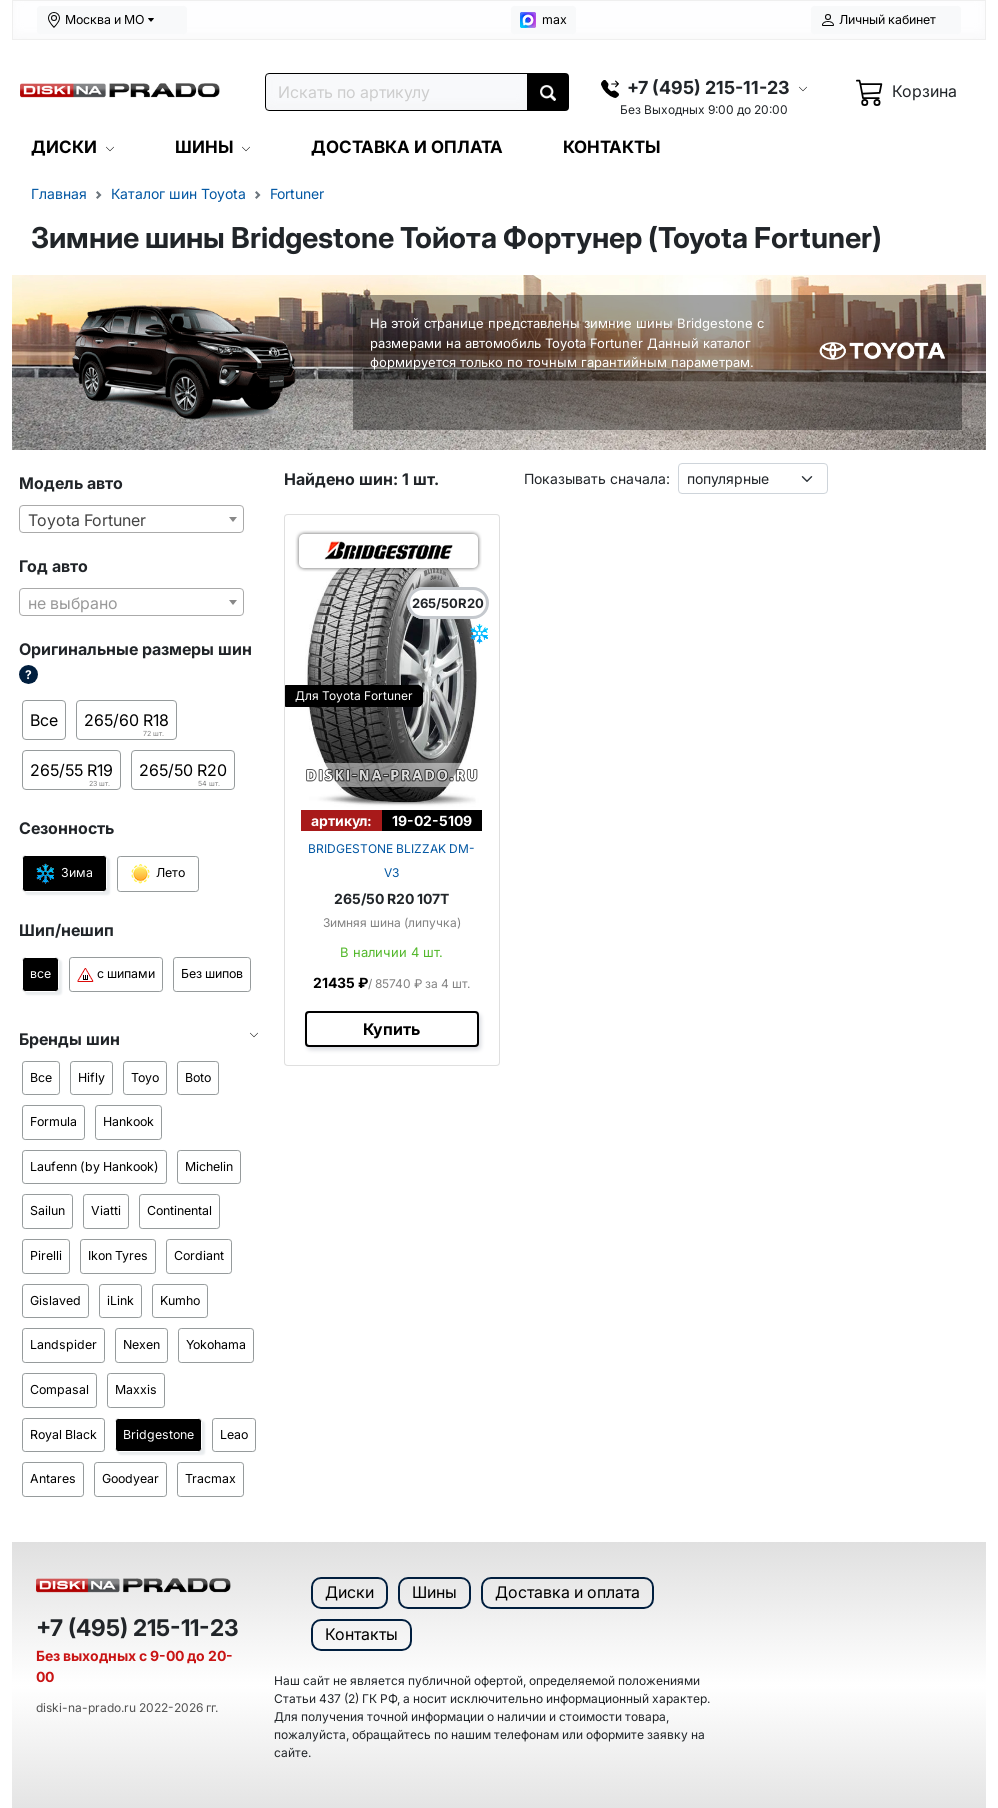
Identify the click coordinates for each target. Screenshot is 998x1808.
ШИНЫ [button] (204, 147)
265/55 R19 (72, 775)
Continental (179, 1210)
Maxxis (136, 1389)
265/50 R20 (183, 775)
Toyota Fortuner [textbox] (87, 520)
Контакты (361, 1634)
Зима (64, 873)
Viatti (106, 1210)
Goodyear (130, 1478)
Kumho (180, 1300)
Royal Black (63, 1434)
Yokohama (216, 1344)
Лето (158, 874)
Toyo (145, 1077)
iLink (120, 1300)
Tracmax (210, 1478)
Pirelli (46, 1255)
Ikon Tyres (118, 1255)
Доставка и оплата (567, 1592)
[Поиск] (396, 92)
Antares (53, 1478)
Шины (434, 1592)
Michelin (209, 1166)
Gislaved (55, 1300)
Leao (234, 1434)
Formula (53, 1121)
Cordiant (199, 1255)
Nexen (141, 1344)
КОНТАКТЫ (611, 147)
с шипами (116, 974)
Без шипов (212, 973)
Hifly (91, 1077)
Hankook (128, 1121)
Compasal (59, 1389)
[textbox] (131, 603)
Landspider (63, 1344)
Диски (349, 1592)
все (40, 973)
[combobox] (131, 519)
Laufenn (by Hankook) (94, 1166)
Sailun (47, 1210)
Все (44, 720)
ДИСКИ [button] (64, 147)
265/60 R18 (126, 725)
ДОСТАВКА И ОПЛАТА (407, 147)
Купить (391, 1029)
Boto (198, 1077)
